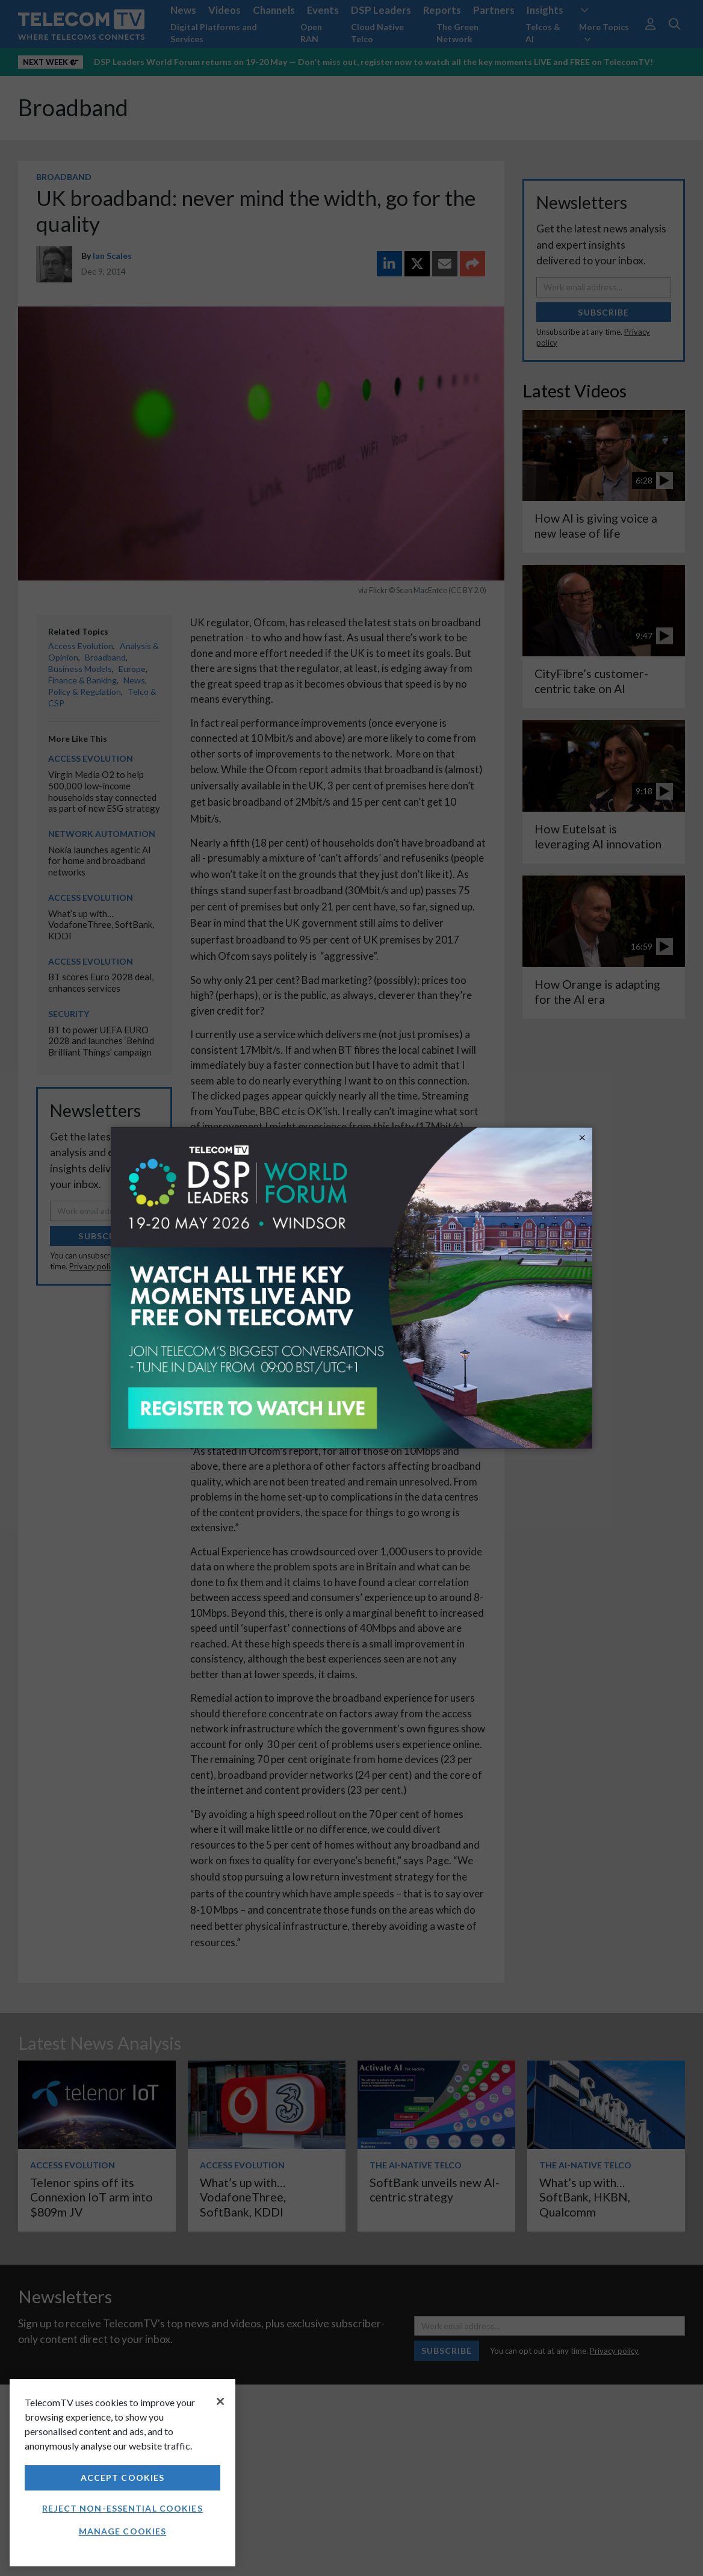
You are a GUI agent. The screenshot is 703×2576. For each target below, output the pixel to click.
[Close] (220, 2401)
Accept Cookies (123, 2477)
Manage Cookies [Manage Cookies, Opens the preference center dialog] (123, 2531)
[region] (122, 2472)
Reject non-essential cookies (122, 2508)
